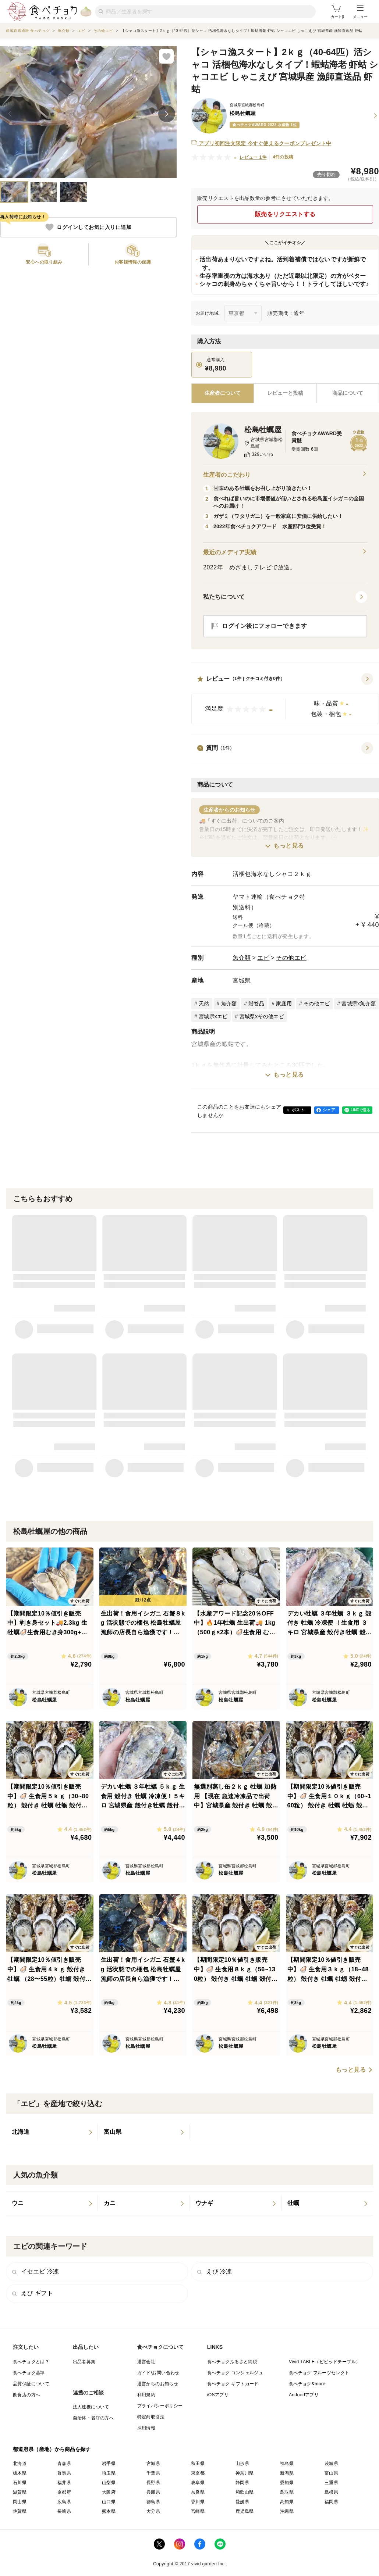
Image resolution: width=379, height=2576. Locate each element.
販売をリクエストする (285, 214)
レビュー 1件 (253, 157)
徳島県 (153, 2501)
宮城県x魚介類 (358, 1003)
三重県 (331, 2482)
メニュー (360, 12)
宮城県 (242, 980)
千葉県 (153, 2473)
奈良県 (198, 2492)
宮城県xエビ (213, 1016)
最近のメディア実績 (285, 552)
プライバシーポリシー (160, 2405)
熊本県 (109, 2511)
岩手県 (109, 2463)
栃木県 (19, 2473)
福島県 (287, 2463)
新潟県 (287, 2473)
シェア (329, 1110)
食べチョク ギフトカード (233, 2383)
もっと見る (288, 845)
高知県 (287, 2501)
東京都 (198, 2473)
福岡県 (331, 2501)
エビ (263, 958)
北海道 (19, 2463)
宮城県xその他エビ (262, 1016)
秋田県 (198, 2463)
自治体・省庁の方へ (93, 2418)
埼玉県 (109, 2473)
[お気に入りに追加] (166, 56)
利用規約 (146, 2394)
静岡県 (242, 2482)
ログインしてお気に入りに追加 (88, 227)
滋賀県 (19, 2492)
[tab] (285, 393)
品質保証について (31, 2383)
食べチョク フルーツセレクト (319, 2372)
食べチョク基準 (29, 2372)
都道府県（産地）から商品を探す (52, 2449)
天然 (204, 1003)
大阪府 (109, 2492)
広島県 (64, 2501)
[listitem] (52, 2132)
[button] (285, 698)
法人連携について (91, 2406)
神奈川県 (244, 2473)
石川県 (19, 2482)
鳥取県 (287, 2492)
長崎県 (64, 2511)
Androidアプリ (304, 2394)
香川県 (198, 2501)
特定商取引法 (150, 2416)
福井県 (64, 2482)
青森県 (64, 2463)
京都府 (64, 2492)
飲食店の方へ (26, 2394)
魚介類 (242, 958)
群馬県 (64, 2473)
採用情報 (146, 2427)
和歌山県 (244, 2492)
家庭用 (284, 1003)
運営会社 (146, 2361)
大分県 (153, 2511)
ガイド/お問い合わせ (158, 2372)
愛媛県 (242, 2501)
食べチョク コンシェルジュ (235, 2372)
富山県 (331, 2473)
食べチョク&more (307, 2383)
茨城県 (331, 2463)
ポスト (298, 1110)
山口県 (109, 2501)
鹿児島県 (244, 2511)
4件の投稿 (283, 157)
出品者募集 (84, 2361)
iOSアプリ (218, 2394)
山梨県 (109, 2482)
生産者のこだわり (285, 475)
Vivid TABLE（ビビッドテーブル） (324, 2361)
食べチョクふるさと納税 (232, 2361)
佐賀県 (19, 2511)
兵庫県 (153, 2492)
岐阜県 (198, 2482)
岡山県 (19, 2501)
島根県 (331, 2492)
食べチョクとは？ (31, 2361)
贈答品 (256, 1003)
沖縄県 (287, 2511)
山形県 (242, 2463)
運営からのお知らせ (157, 2383)
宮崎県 (198, 2511)
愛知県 (287, 2482)
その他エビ (291, 958)
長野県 (153, 2482)
